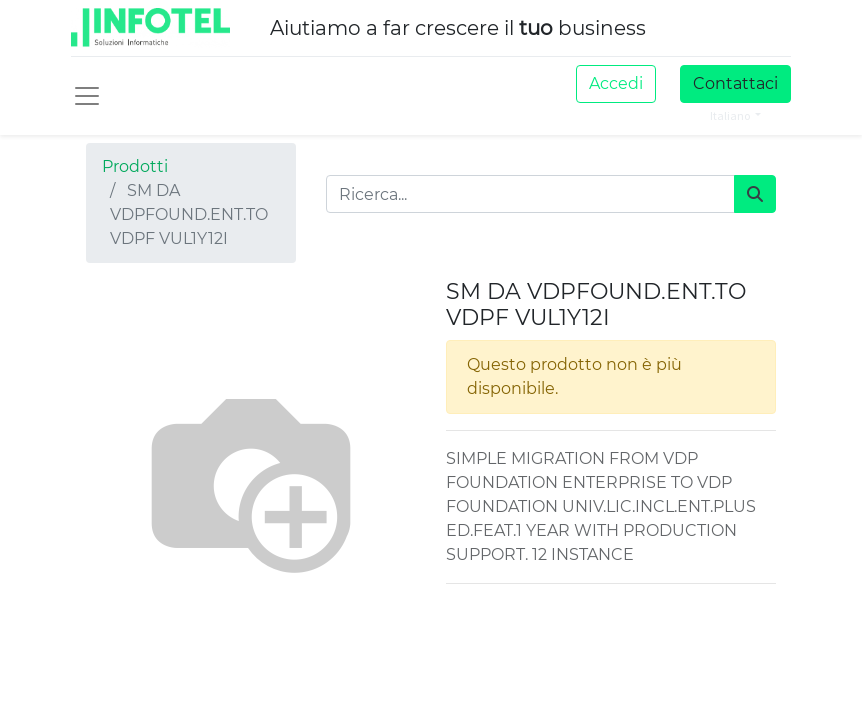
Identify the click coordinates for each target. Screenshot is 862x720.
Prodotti (135, 166)
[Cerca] (755, 194)
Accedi (616, 83)
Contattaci (735, 83)
